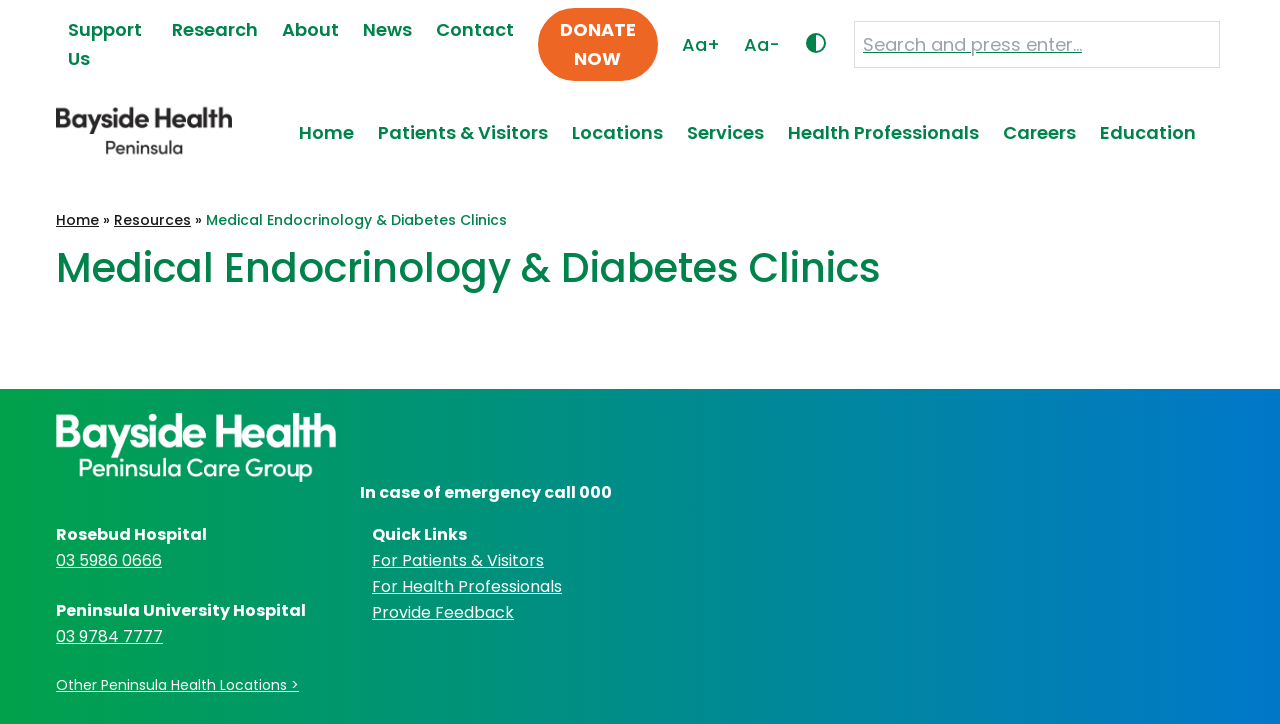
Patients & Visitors (463, 132)
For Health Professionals (467, 586)
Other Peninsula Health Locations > (177, 685)
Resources (152, 220)
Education (1148, 132)
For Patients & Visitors (458, 560)
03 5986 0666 (109, 560)
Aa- (762, 44)
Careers (1039, 132)
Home (326, 132)
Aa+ (701, 44)
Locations (617, 132)
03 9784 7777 (109, 636)
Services (725, 132)
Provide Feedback (443, 612)
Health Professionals (883, 132)
